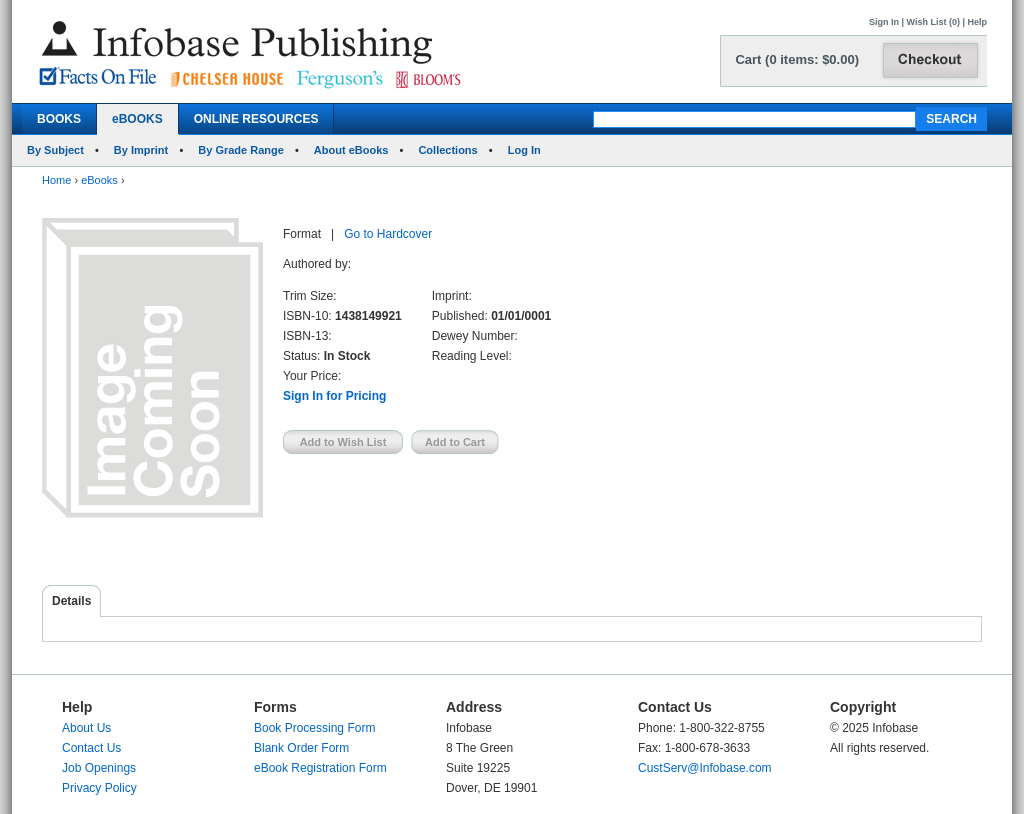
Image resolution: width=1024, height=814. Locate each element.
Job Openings (99, 768)
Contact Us (91, 748)
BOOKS (59, 119)
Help (977, 22)
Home (56, 180)
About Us (86, 728)
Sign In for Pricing (334, 396)
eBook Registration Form (320, 768)
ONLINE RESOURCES (256, 119)
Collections (447, 150)
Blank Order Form (301, 748)
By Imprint (141, 150)
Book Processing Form (314, 728)
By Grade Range (241, 150)
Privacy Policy (99, 788)
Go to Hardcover (388, 234)
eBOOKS (137, 119)
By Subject (55, 150)
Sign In (884, 22)
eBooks (99, 180)
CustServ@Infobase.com (705, 768)
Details (71, 601)
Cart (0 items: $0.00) (797, 59)
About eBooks (351, 150)
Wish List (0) (933, 22)
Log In (524, 150)
